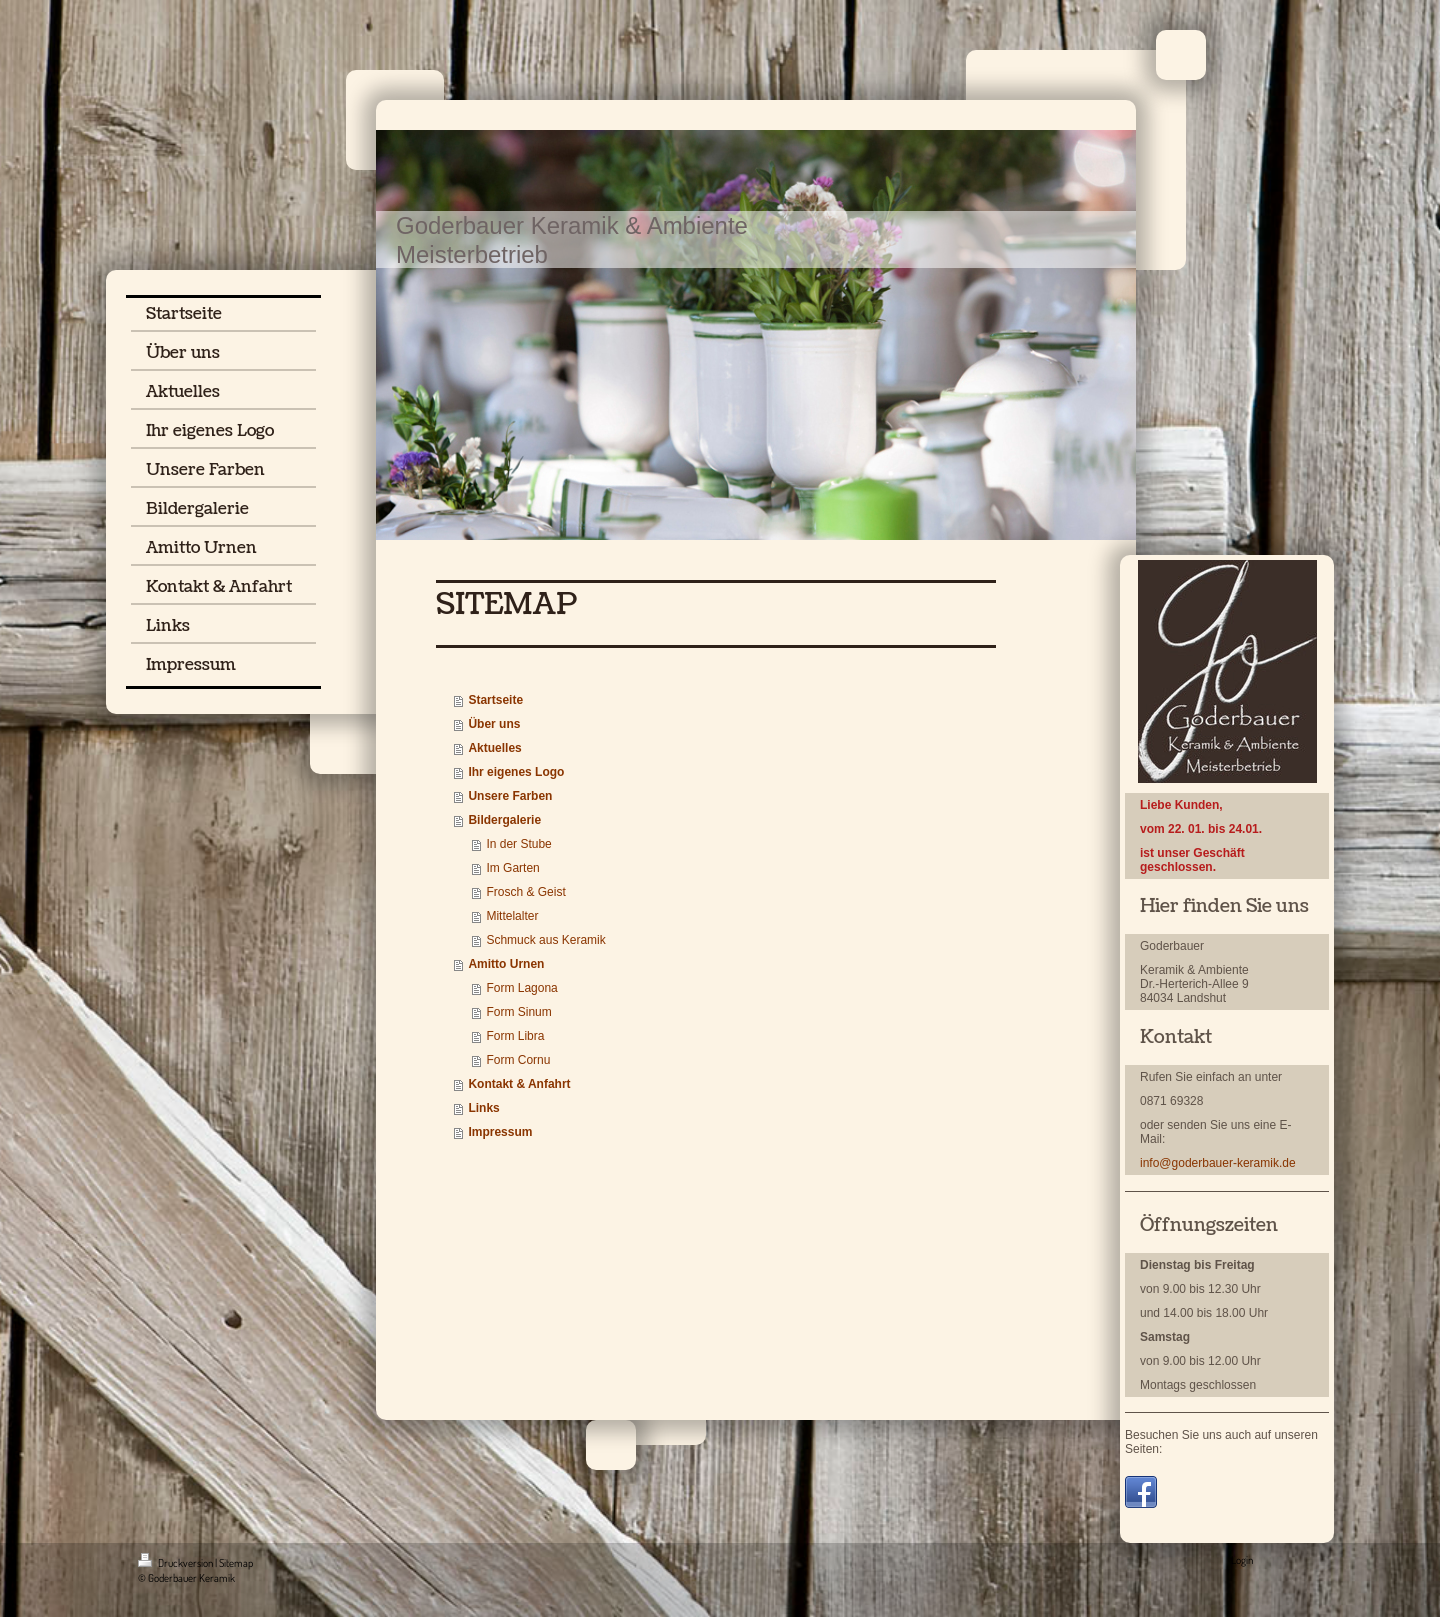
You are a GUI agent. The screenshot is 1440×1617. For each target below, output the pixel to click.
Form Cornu (518, 1060)
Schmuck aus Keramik (545, 940)
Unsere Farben (510, 796)
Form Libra (515, 1036)
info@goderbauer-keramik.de (1218, 1163)
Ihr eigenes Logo (516, 772)
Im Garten (512, 868)
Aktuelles (494, 748)
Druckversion (176, 1563)
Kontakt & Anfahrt (519, 1084)
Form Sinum (518, 1012)
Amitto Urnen (506, 964)
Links (483, 1108)
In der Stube (518, 844)
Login (1242, 1560)
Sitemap (236, 1563)
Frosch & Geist (525, 892)
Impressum (500, 1132)
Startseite (495, 700)
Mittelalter (512, 916)
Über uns (494, 724)
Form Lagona (521, 988)
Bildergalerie (504, 820)
